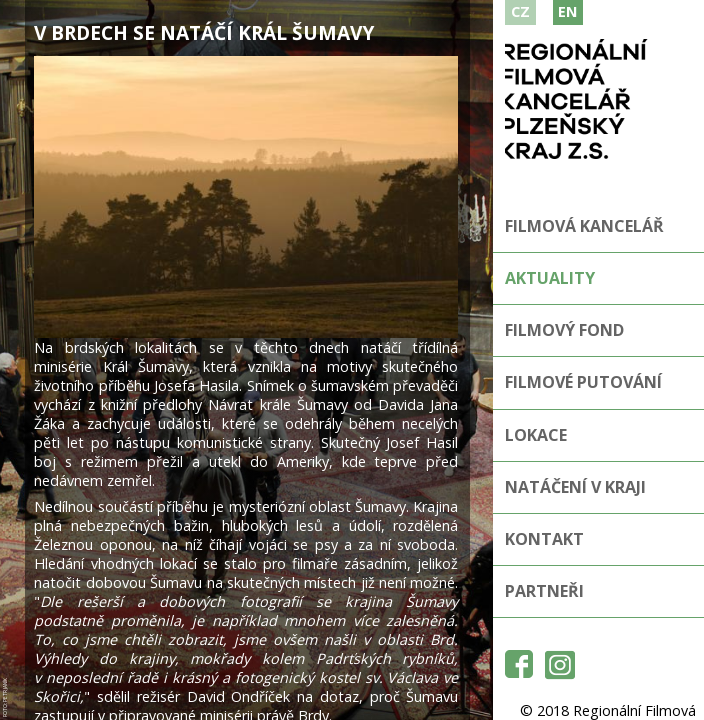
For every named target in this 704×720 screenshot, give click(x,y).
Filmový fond (564, 330)
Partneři (544, 591)
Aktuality (550, 278)
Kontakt (544, 539)
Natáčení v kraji (575, 487)
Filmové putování (583, 382)
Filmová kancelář (584, 226)
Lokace (536, 435)
